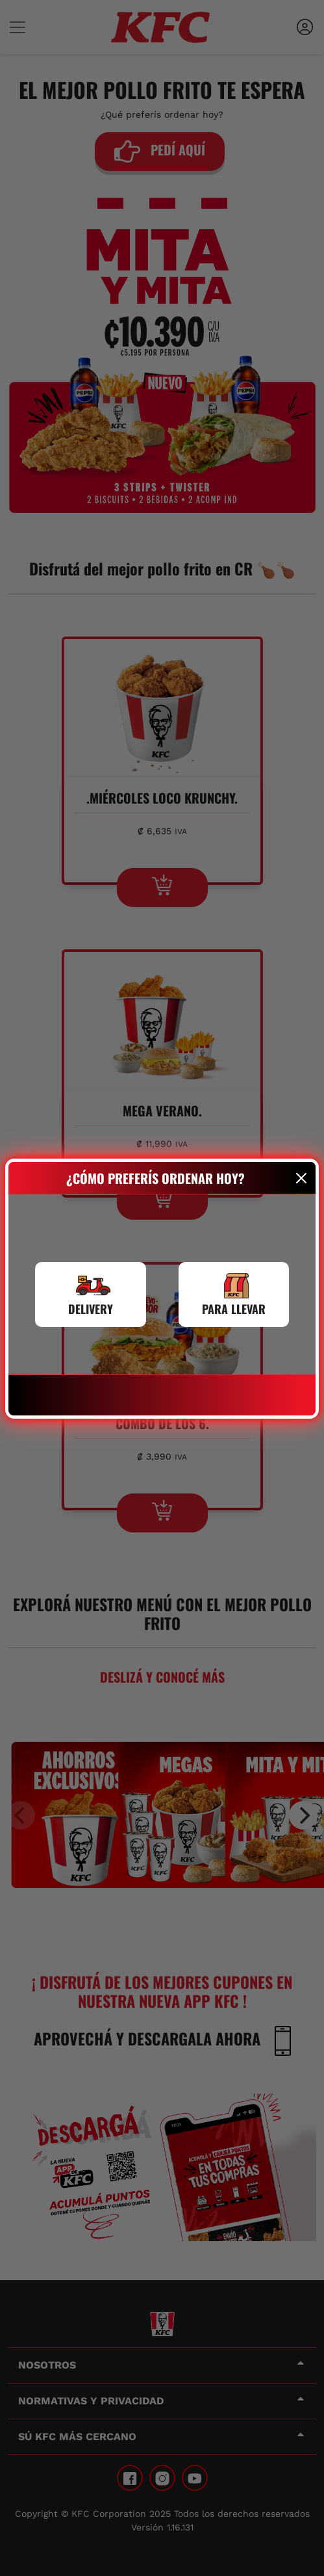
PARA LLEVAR (234, 1308)
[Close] (301, 1178)
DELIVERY (90, 1308)
